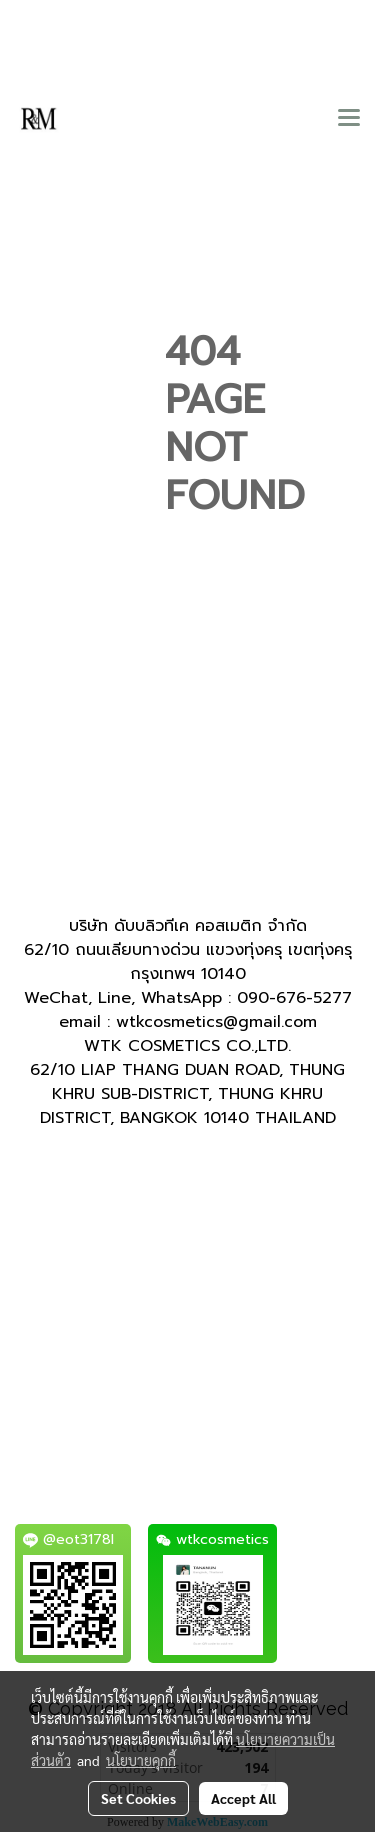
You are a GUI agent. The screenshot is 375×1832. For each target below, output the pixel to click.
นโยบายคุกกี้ (141, 1760)
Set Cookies (138, 1798)
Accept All (243, 1798)
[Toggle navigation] (349, 119)
